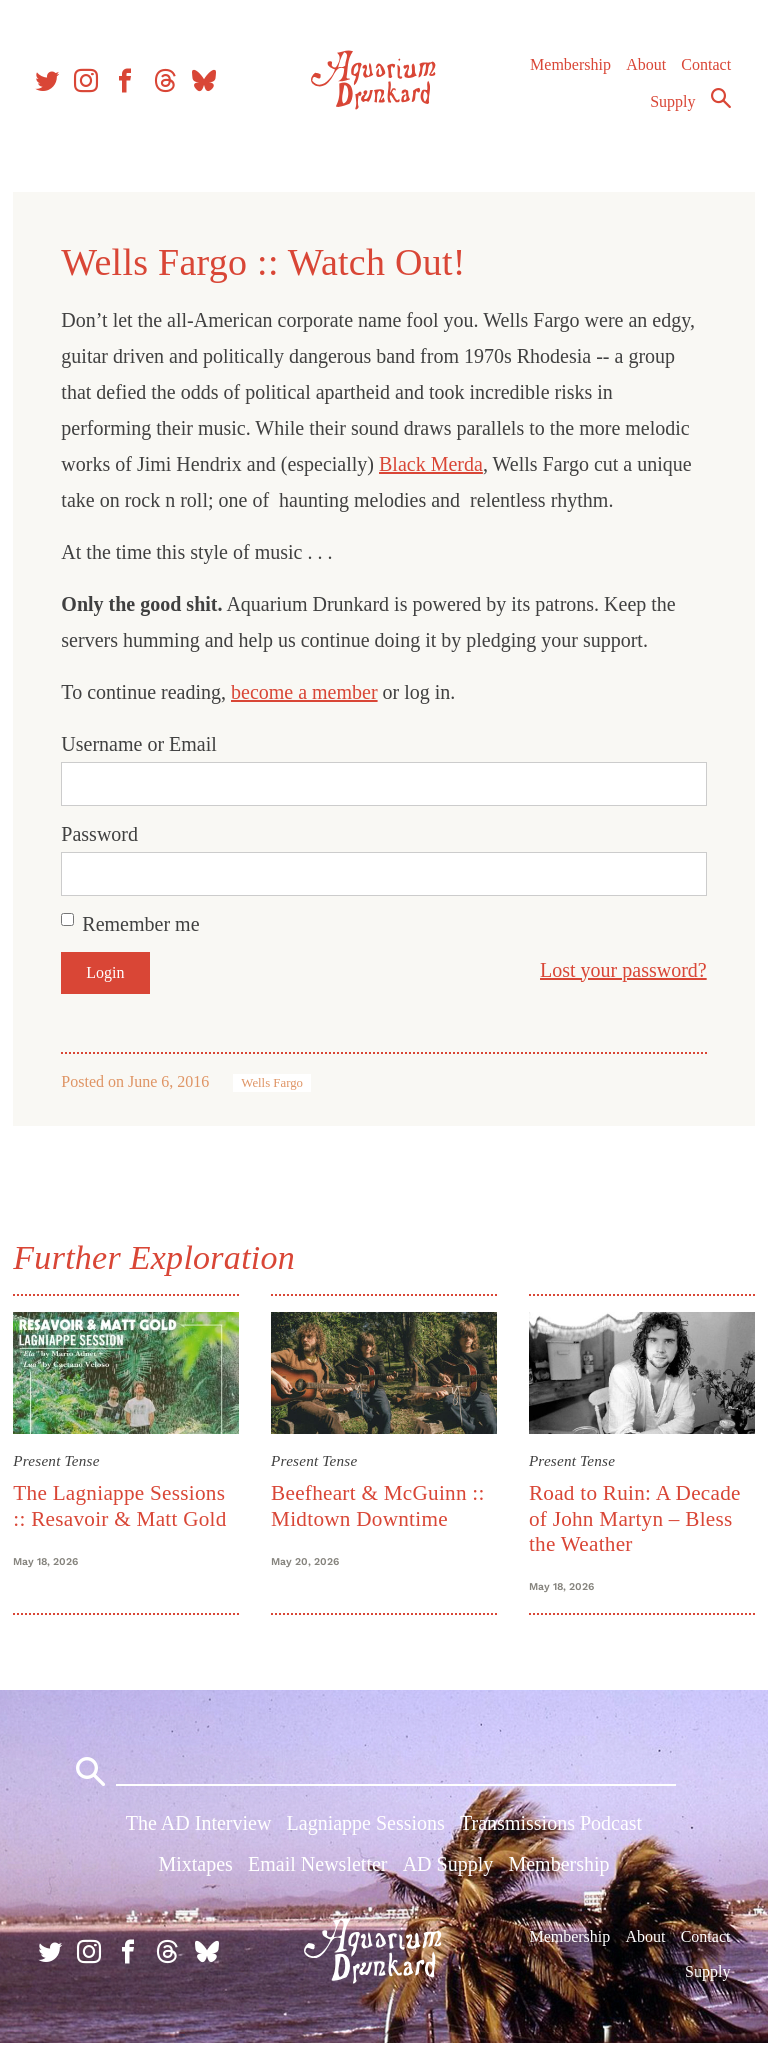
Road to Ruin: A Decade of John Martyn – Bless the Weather (634, 1517)
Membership (569, 69)
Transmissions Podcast (551, 1827)
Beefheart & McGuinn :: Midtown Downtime (379, 1504)
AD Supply (448, 1868)
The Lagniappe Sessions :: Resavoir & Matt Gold (122, 1504)
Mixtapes (195, 1868)
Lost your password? (620, 970)
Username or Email (142, 744)
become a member (307, 692)
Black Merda (434, 464)
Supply (672, 106)
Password (102, 834)
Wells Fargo (275, 1083)
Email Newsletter (317, 1868)
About (645, 69)
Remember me (143, 924)
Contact (706, 69)
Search (720, 103)
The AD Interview (199, 1827)
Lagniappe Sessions (366, 1827)
